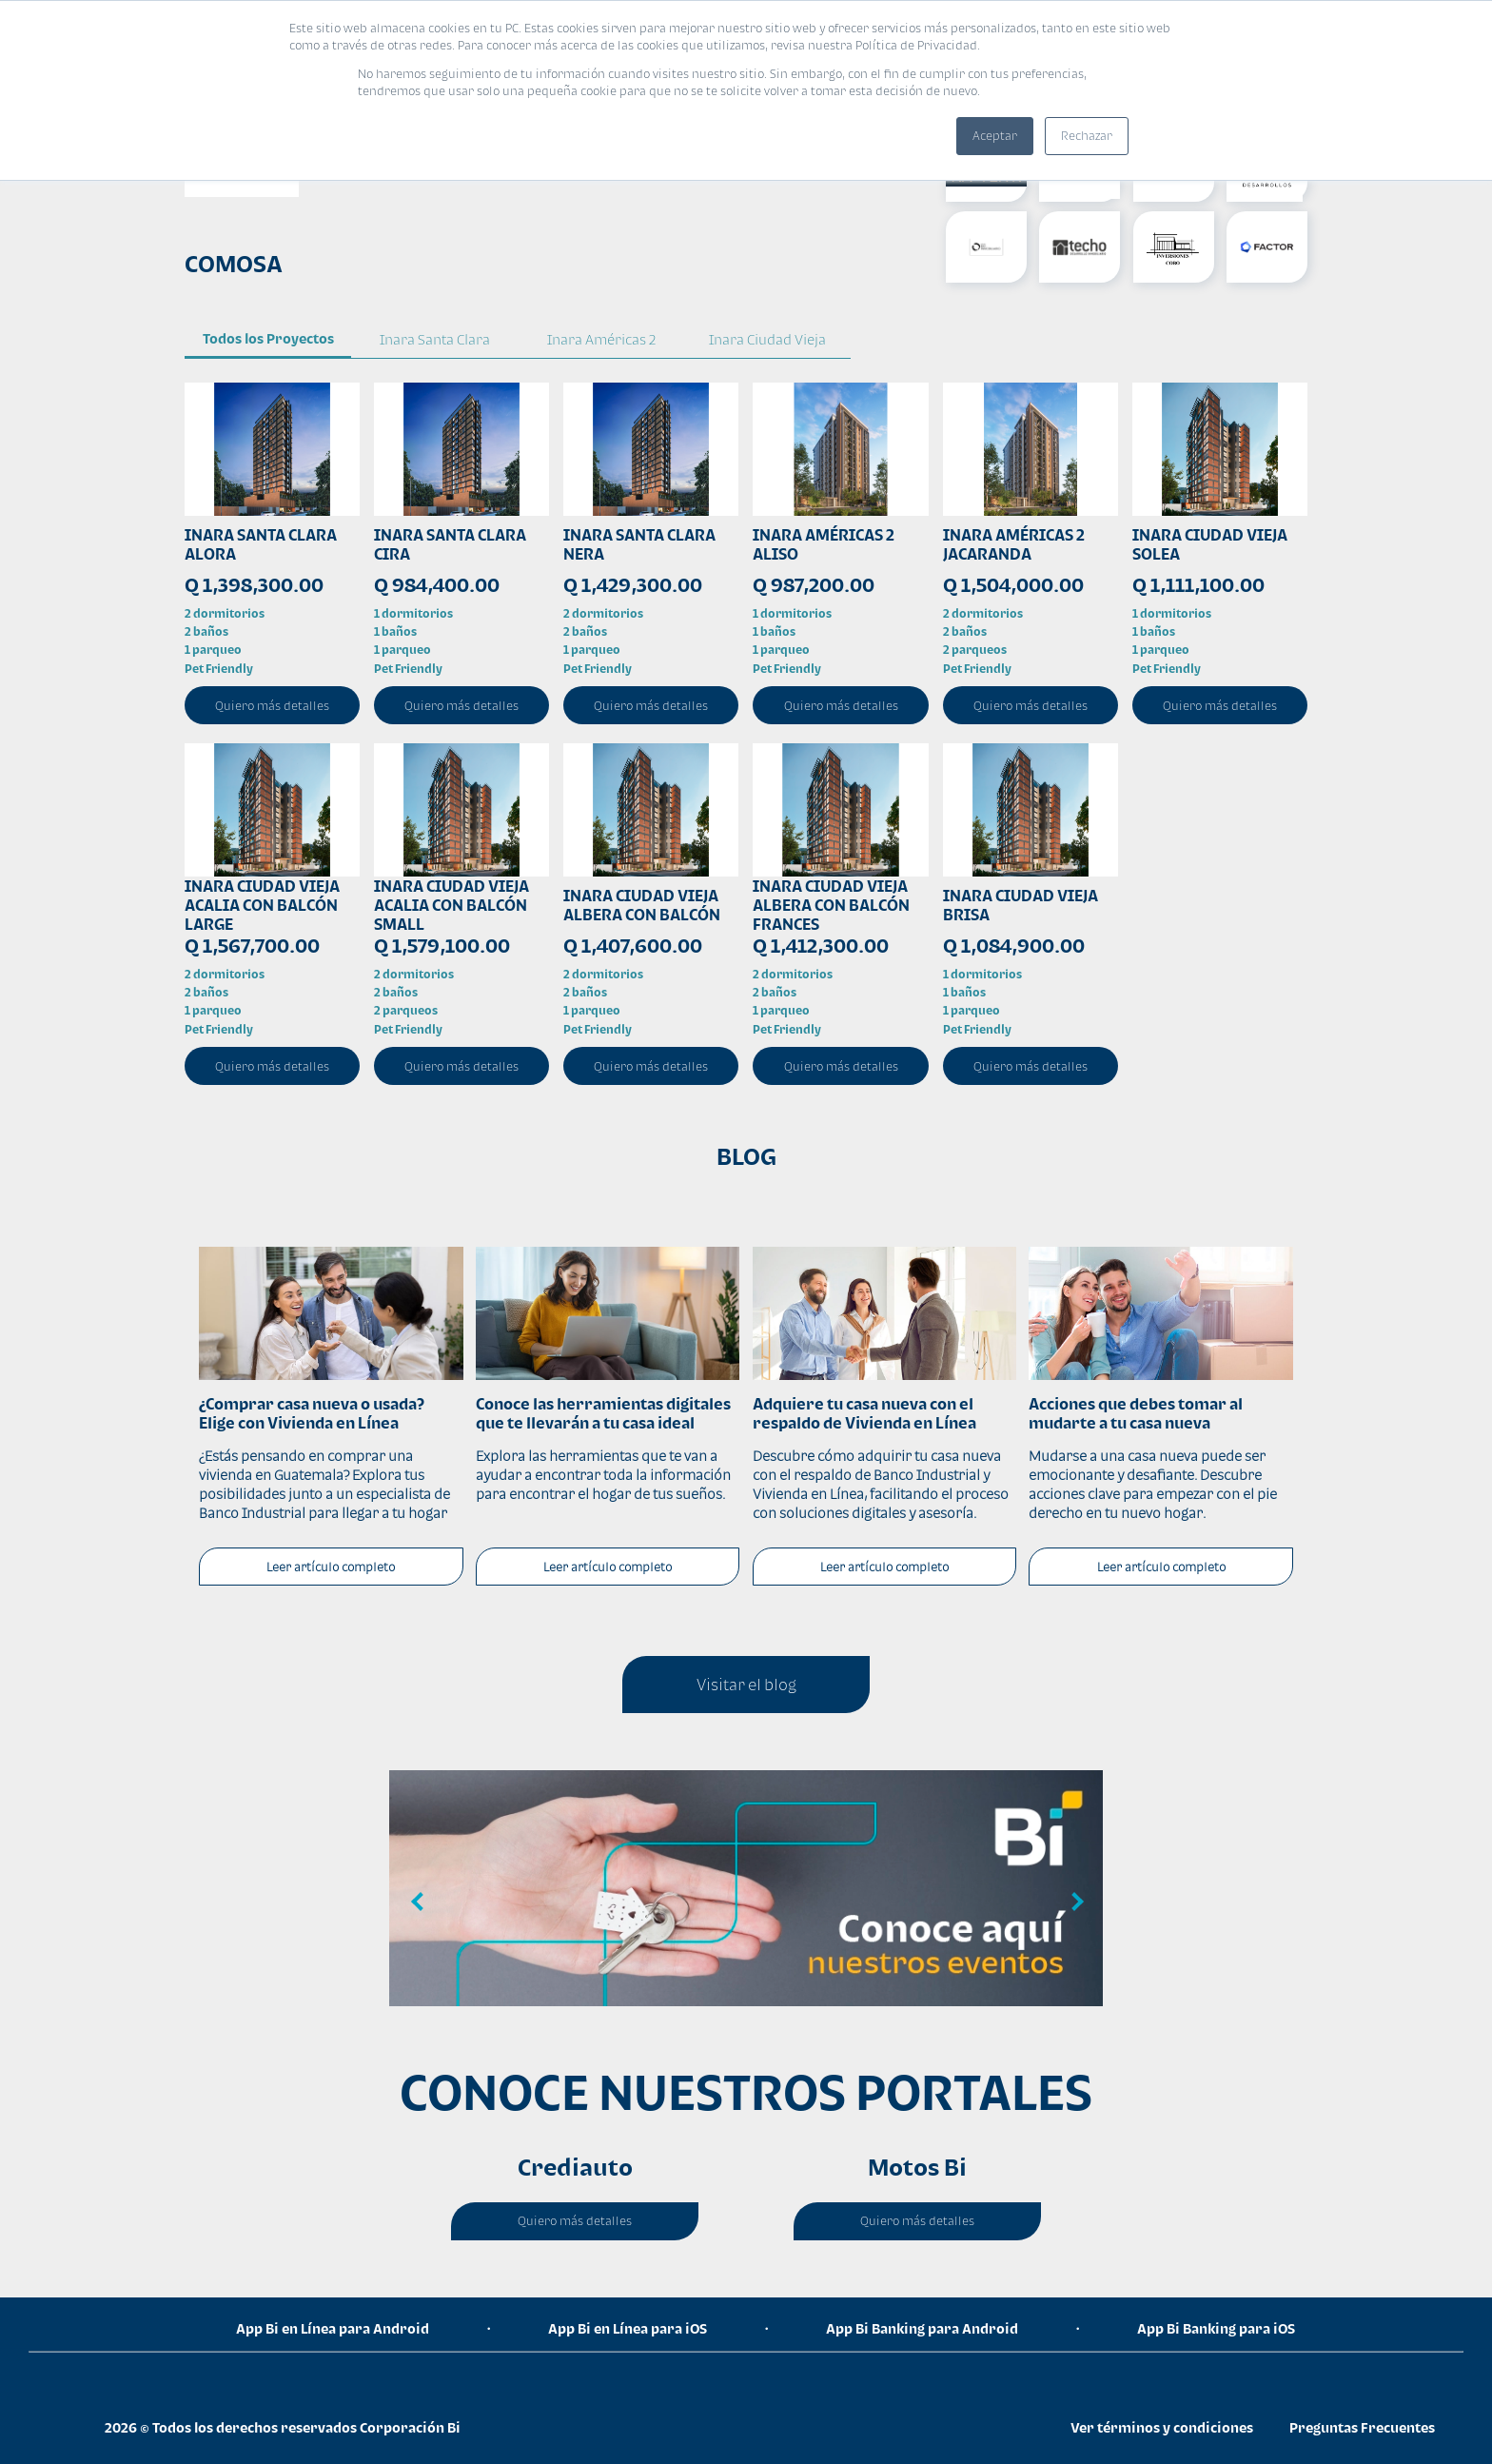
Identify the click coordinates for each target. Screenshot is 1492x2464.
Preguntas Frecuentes (1362, 2427)
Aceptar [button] (994, 135)
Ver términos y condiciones (1161, 2427)
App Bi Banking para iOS (1216, 2328)
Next (1074, 1902)
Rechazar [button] (1086, 135)
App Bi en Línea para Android (332, 2328)
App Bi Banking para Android (922, 2328)
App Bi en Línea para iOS (627, 2328)
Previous (417, 1902)
